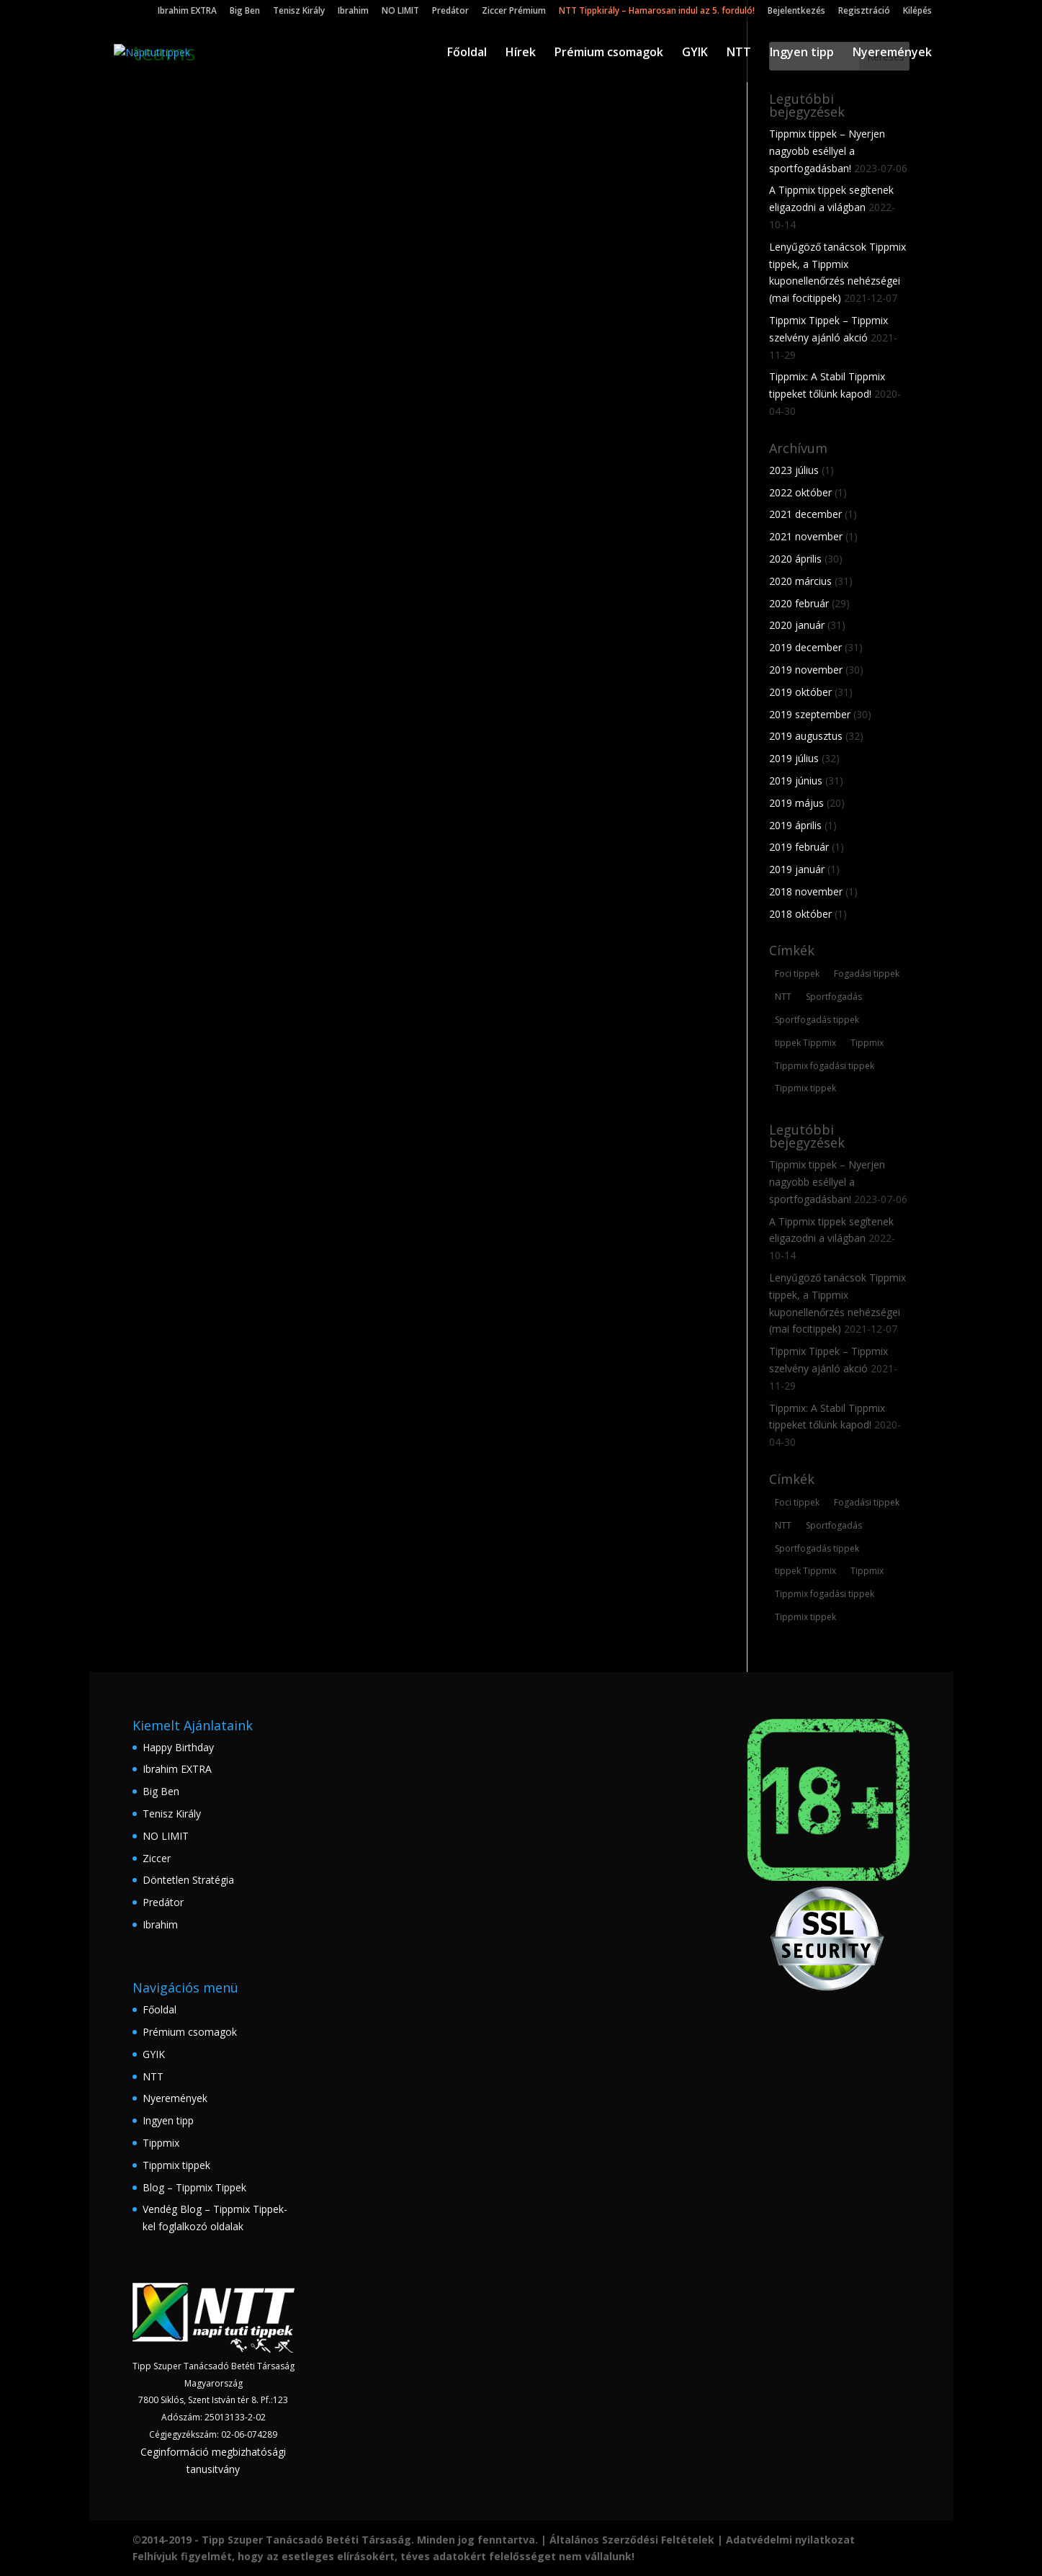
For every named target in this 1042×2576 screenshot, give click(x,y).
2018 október (800, 914)
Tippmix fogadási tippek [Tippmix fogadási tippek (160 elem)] (824, 1066)
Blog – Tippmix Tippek (194, 2187)
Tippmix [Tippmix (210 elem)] (867, 1043)
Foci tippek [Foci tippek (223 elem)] (797, 973)
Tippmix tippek (176, 2165)
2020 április (795, 558)
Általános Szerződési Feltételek (631, 2539)
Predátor (450, 11)
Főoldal (467, 53)
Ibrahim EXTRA (187, 11)
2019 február (799, 847)
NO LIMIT (400, 11)
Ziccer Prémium (514, 11)
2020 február (799, 603)
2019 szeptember (809, 714)
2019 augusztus (806, 736)
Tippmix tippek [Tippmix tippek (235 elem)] (805, 1088)
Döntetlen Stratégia (188, 1880)
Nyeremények (892, 53)
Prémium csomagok (608, 53)
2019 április (795, 825)
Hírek (521, 53)
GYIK (695, 53)
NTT (739, 53)
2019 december (805, 647)
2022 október (800, 492)
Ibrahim (353, 11)
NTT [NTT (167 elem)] (783, 996)
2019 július (794, 758)
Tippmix (161, 2143)
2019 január (797, 869)
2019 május (796, 803)
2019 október (800, 692)
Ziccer (157, 1858)
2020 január (797, 625)
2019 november (806, 669)
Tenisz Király (299, 11)
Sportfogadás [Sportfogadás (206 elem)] (834, 996)
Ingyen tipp (802, 53)
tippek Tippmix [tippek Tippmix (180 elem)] (805, 1043)
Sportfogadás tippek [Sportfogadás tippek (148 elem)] (817, 1020)
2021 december (805, 514)
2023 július (794, 470)
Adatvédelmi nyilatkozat (790, 2539)
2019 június (795, 780)
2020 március (800, 581)
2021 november (806, 536)
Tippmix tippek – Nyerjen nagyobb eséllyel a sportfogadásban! (827, 151)
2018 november (806, 891)
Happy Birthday (178, 1747)
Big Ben (245, 11)
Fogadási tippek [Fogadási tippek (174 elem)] (866, 973)
